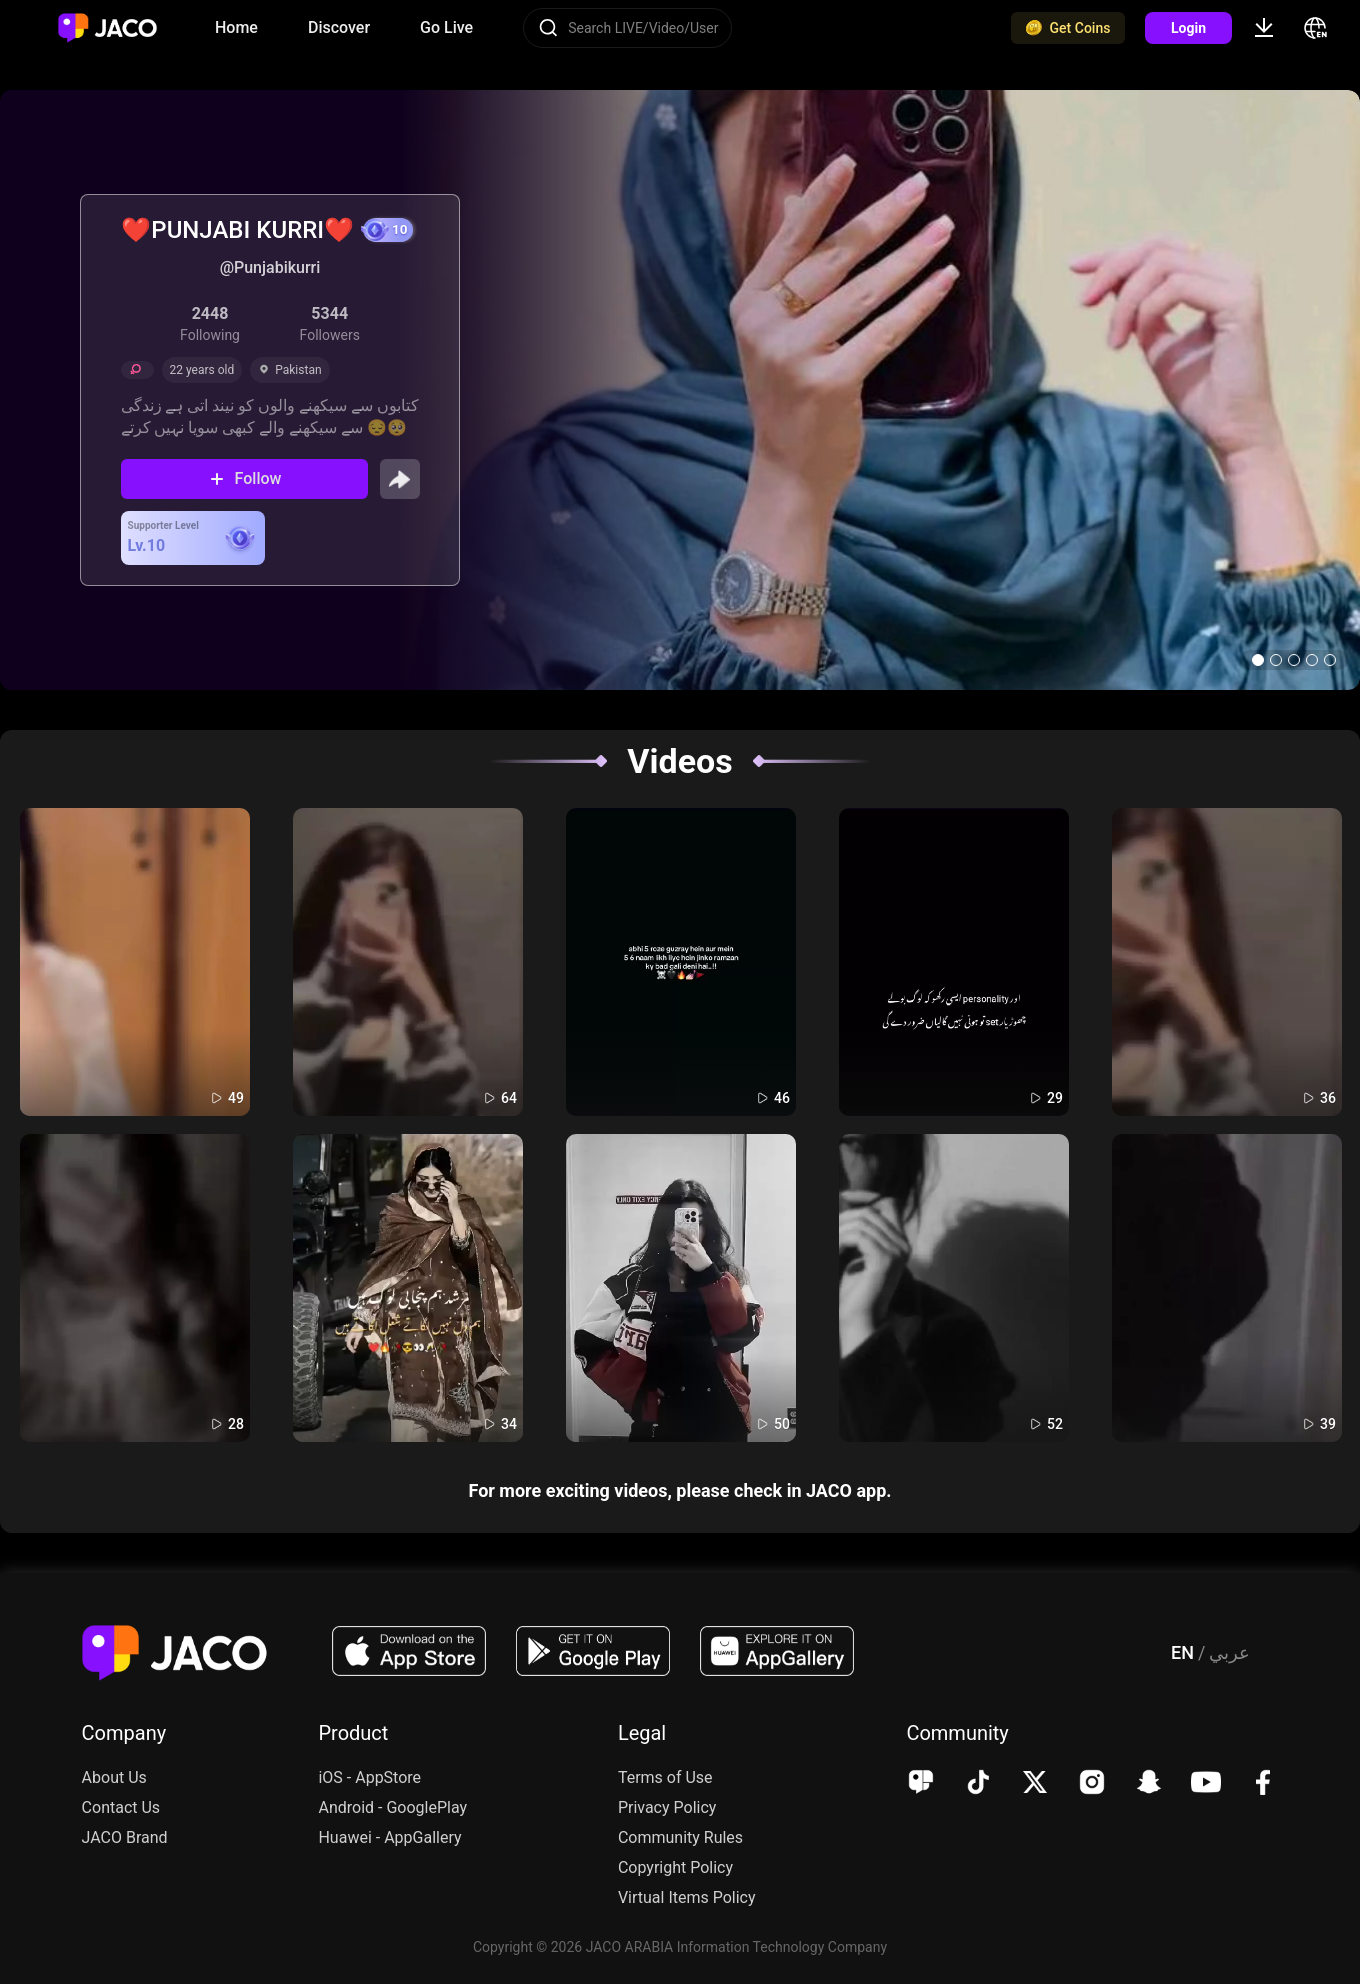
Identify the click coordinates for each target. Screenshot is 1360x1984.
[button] (1258, 660)
